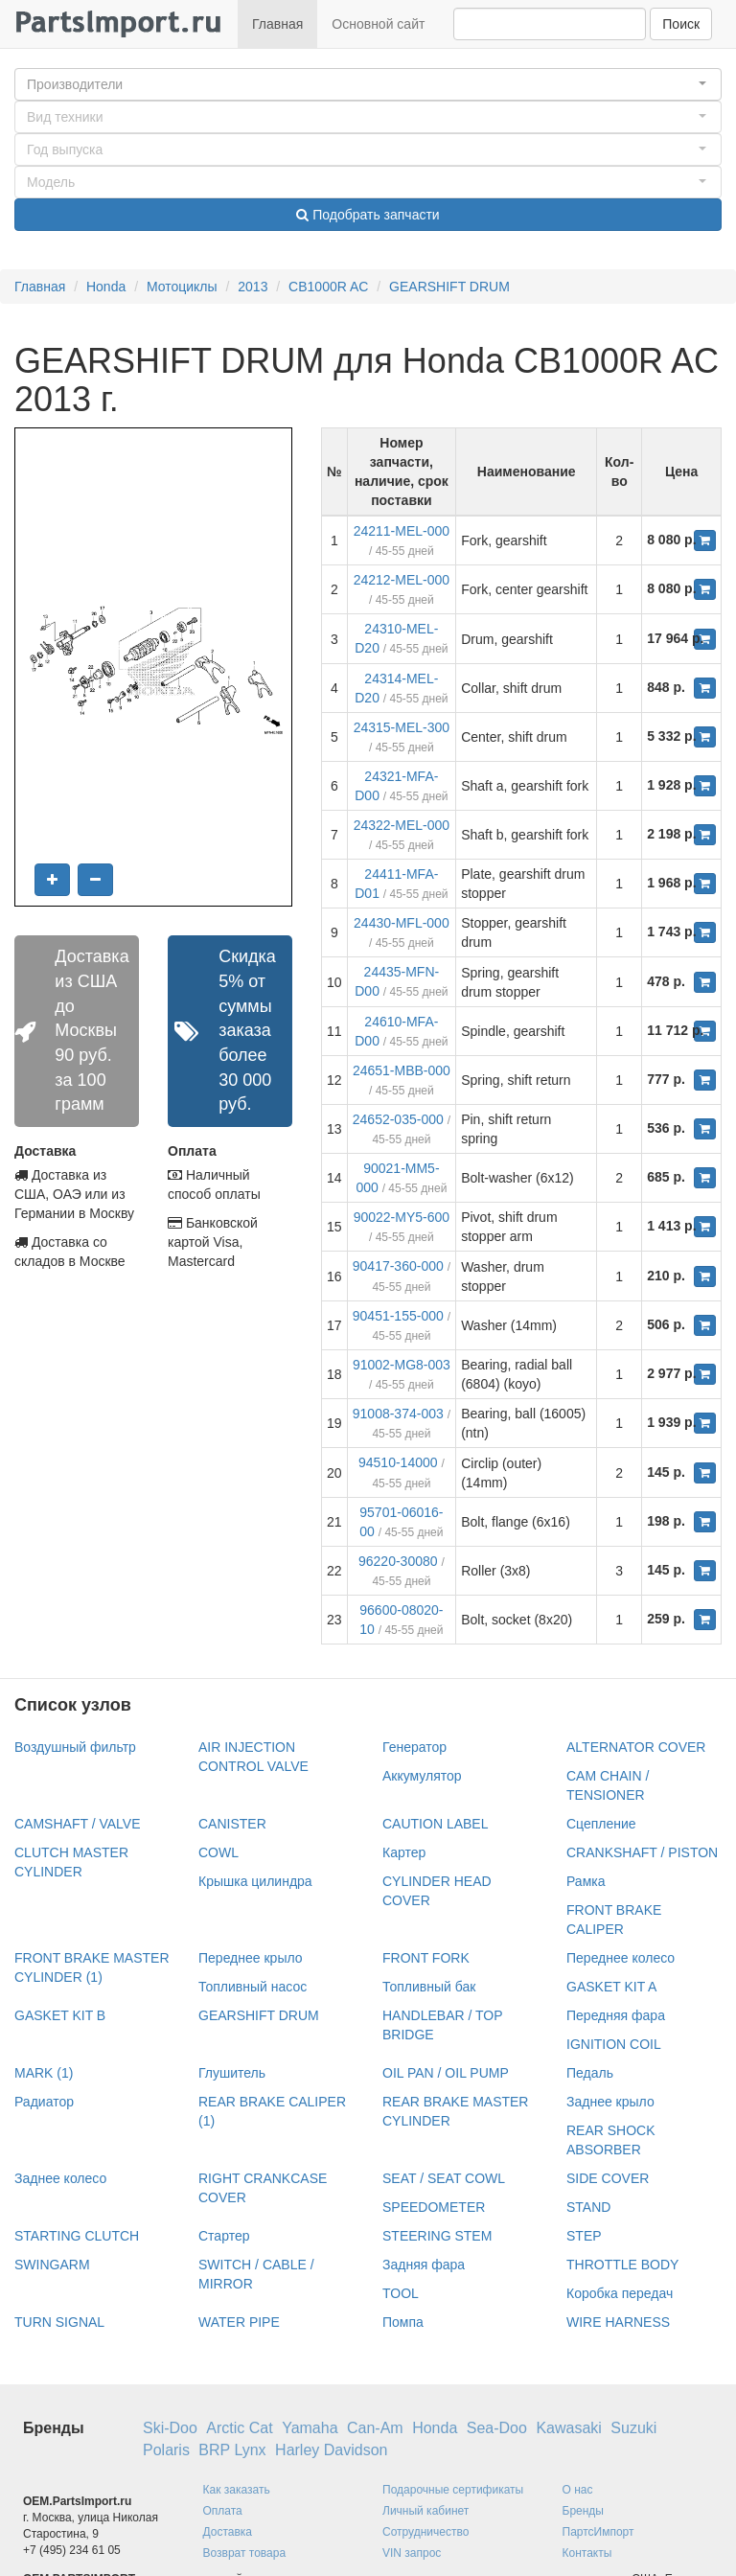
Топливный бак (428, 1986)
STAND (588, 2207)
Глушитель (231, 2073)
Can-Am (375, 2428)
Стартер (223, 2235)
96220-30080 (398, 1561)
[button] (368, 84)
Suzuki (633, 2428)
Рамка (586, 1881)
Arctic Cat (239, 2428)
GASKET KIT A (611, 1986)
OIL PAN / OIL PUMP (445, 2073)
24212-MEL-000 (401, 579)
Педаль (589, 2073)
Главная (277, 24)
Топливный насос (252, 1986)
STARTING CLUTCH (76, 2235)
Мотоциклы (182, 286)
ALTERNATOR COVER (635, 1747)
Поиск (681, 24)
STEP (584, 2235)
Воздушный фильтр (75, 1747)
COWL (218, 1852)
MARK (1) (43, 2073)
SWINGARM (52, 2264)
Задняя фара (423, 2264)
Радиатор (44, 2101)
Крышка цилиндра (255, 1881)
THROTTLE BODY (622, 2264)
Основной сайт (378, 24)
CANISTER (232, 1823)
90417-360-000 (398, 1266)
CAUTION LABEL (435, 1823)
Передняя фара (615, 2015)
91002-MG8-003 (401, 1364)
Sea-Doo (497, 2428)
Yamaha (309, 2428)
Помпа (403, 2322)
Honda (106, 286)
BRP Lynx (231, 2450)
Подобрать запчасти (367, 214)
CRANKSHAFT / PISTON (642, 1852)
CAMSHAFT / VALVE (77, 1823)
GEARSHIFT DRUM (449, 286)
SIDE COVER (607, 2178)
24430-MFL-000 (401, 923)
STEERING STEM (437, 2235)
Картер (404, 1852)
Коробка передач (619, 2293)
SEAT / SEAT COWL (443, 2178)
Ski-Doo (170, 2428)
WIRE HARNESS (618, 2322)
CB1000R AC (328, 286)
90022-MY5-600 (401, 1217)
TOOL (400, 2293)
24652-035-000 (398, 1119)
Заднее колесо (60, 2178)
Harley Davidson (331, 2450)
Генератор (414, 1747)
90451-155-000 (398, 1315)
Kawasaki (568, 2428)
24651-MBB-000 (401, 1070)
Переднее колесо (620, 1958)
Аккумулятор (422, 1775)
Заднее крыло (610, 2101)
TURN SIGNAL (59, 2322)
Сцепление (601, 1823)
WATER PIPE (239, 2322)
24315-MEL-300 (401, 727)
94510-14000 (398, 1462)
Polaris (166, 2450)
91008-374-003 (398, 1413)
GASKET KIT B (59, 2015)
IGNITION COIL (613, 2044)
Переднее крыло (250, 1958)
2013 (252, 286)
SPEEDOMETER (433, 2207)
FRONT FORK (426, 1958)
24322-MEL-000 (401, 825)
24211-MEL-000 (401, 531)
